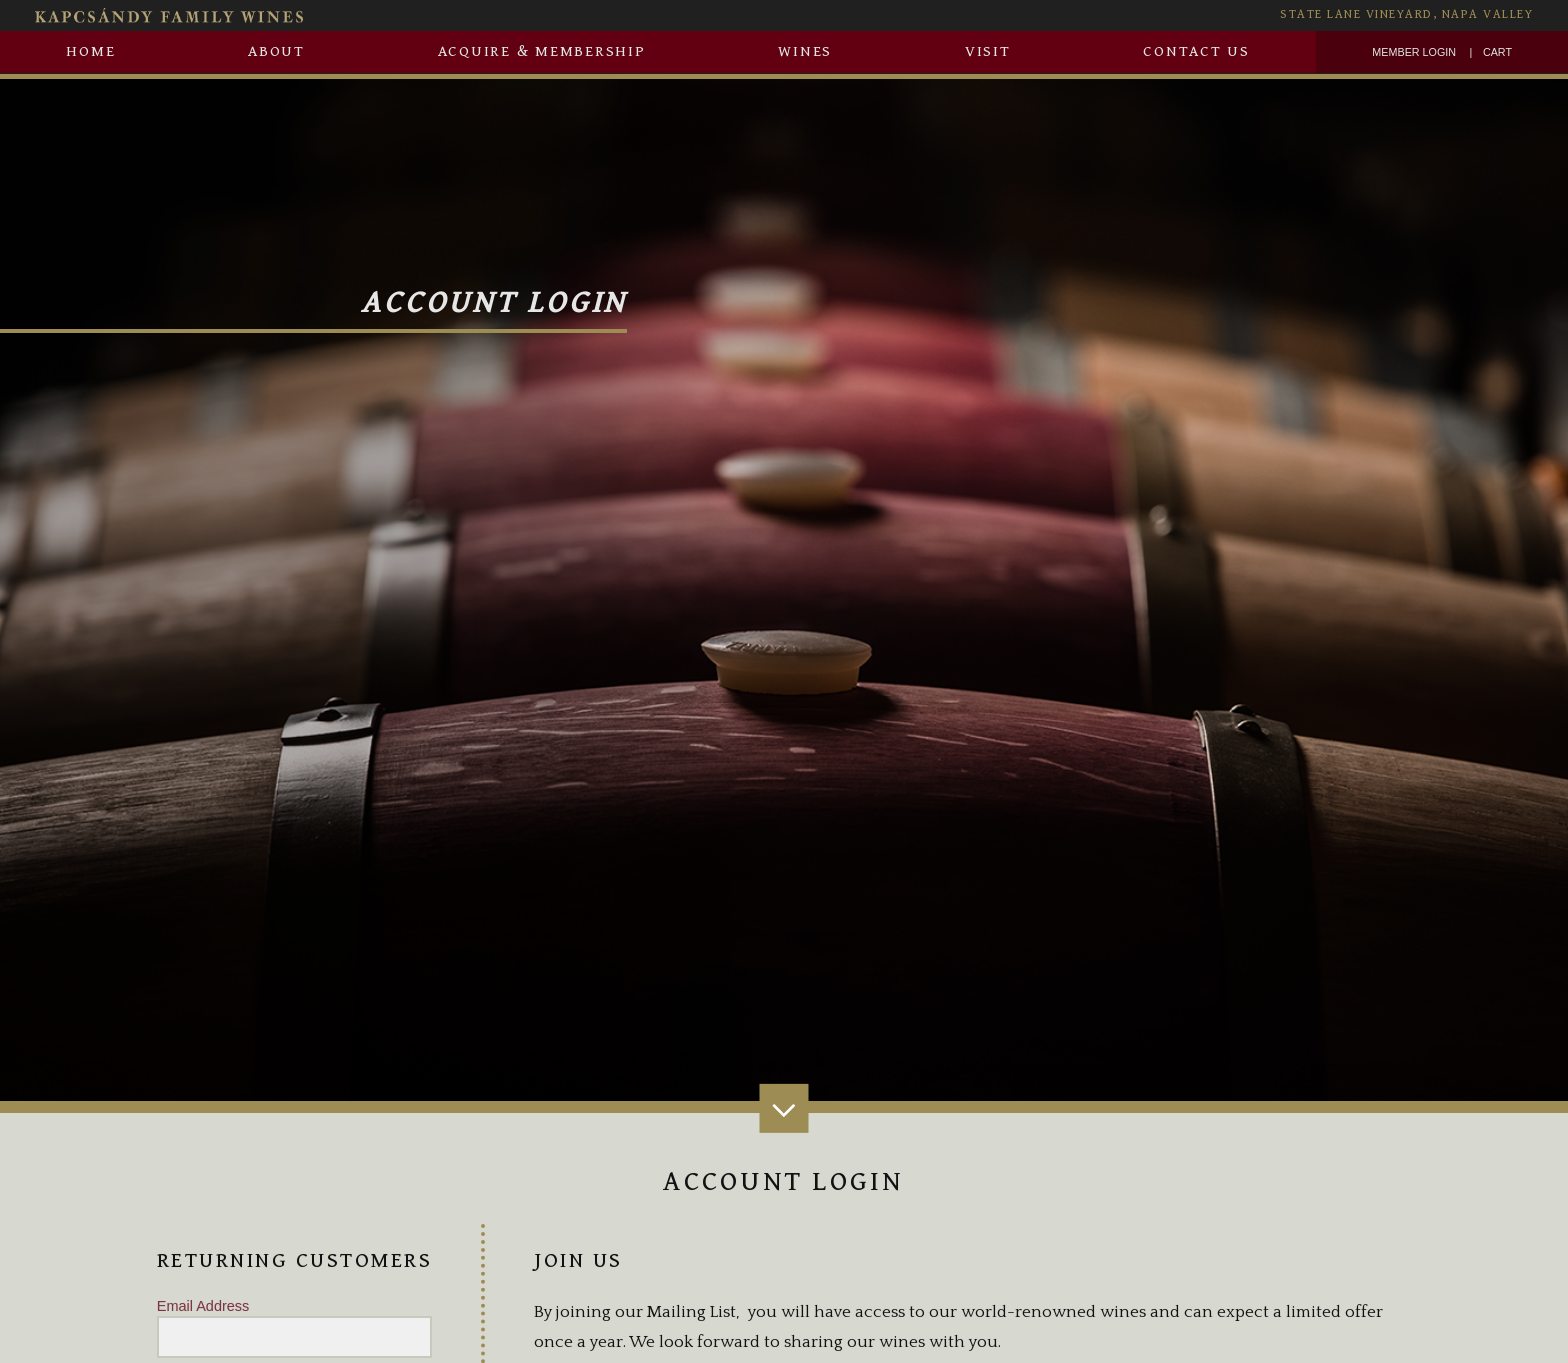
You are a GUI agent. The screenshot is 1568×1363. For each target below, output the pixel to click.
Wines (805, 51)
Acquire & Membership (542, 51)
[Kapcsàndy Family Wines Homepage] (427, 15)
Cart (1497, 52)
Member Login (1414, 52)
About (276, 51)
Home (90, 51)
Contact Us (1196, 51)
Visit (988, 51)
